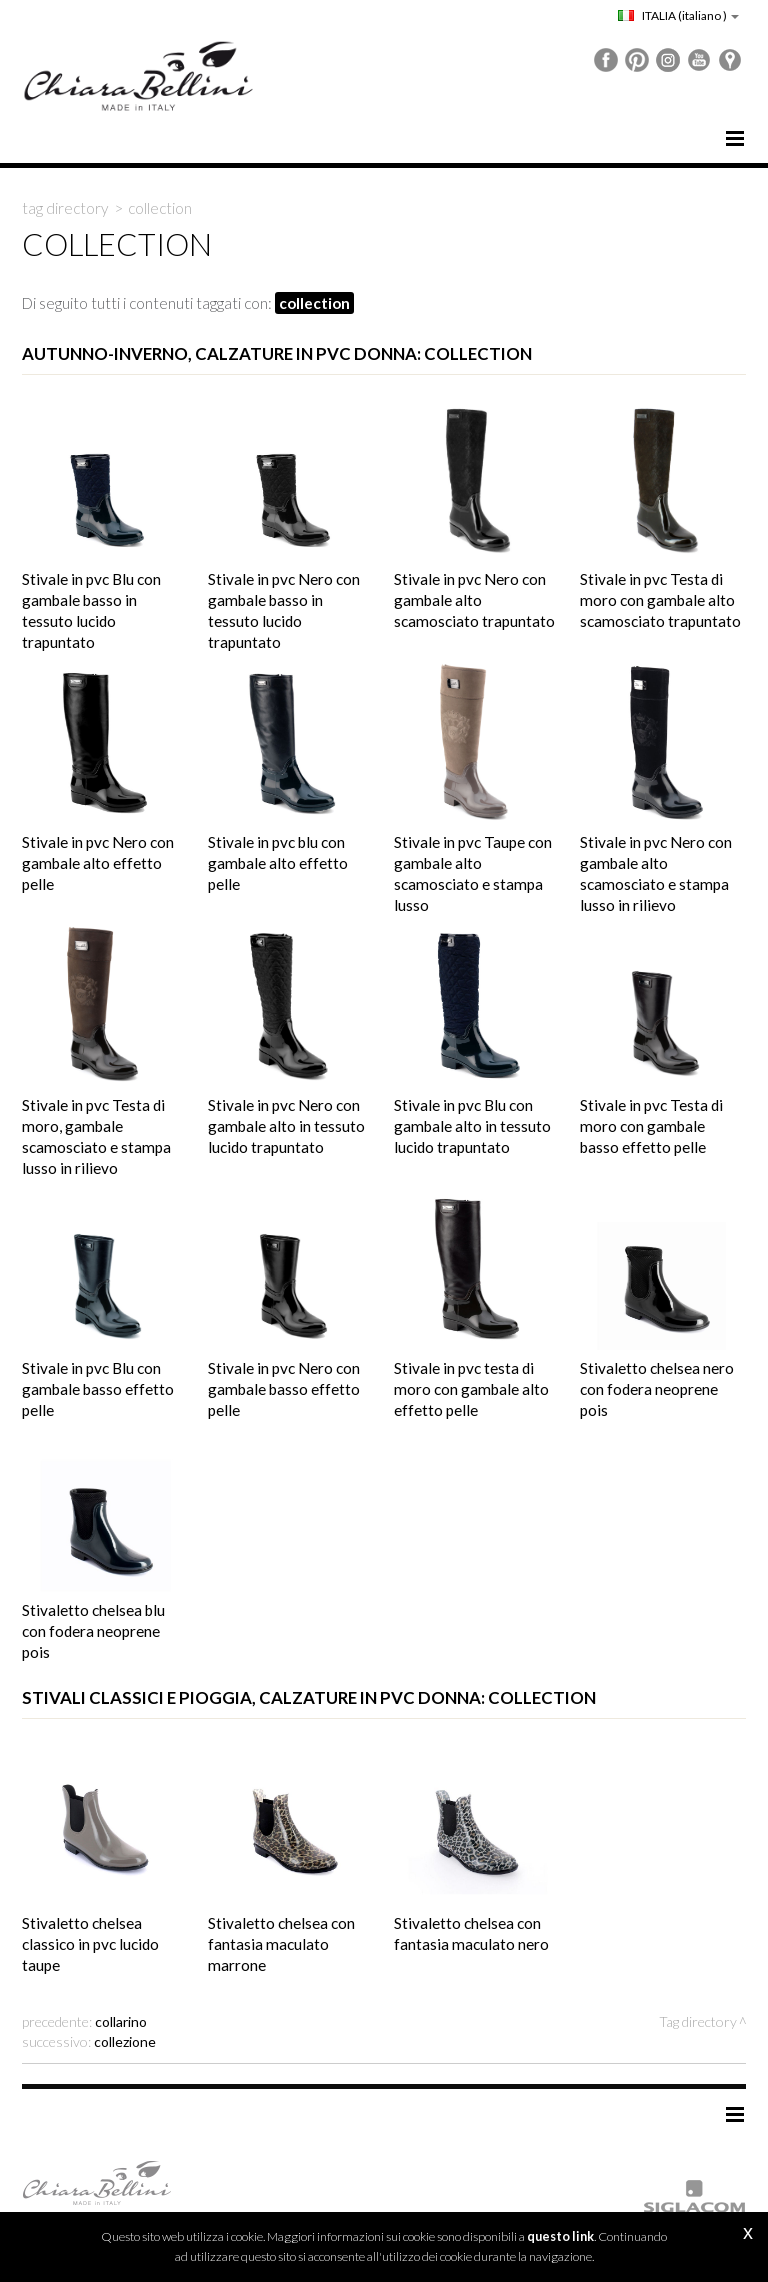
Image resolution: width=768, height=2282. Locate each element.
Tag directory (65, 208)
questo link (560, 2236)
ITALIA (678, 15)
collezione (125, 2041)
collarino (121, 2021)
